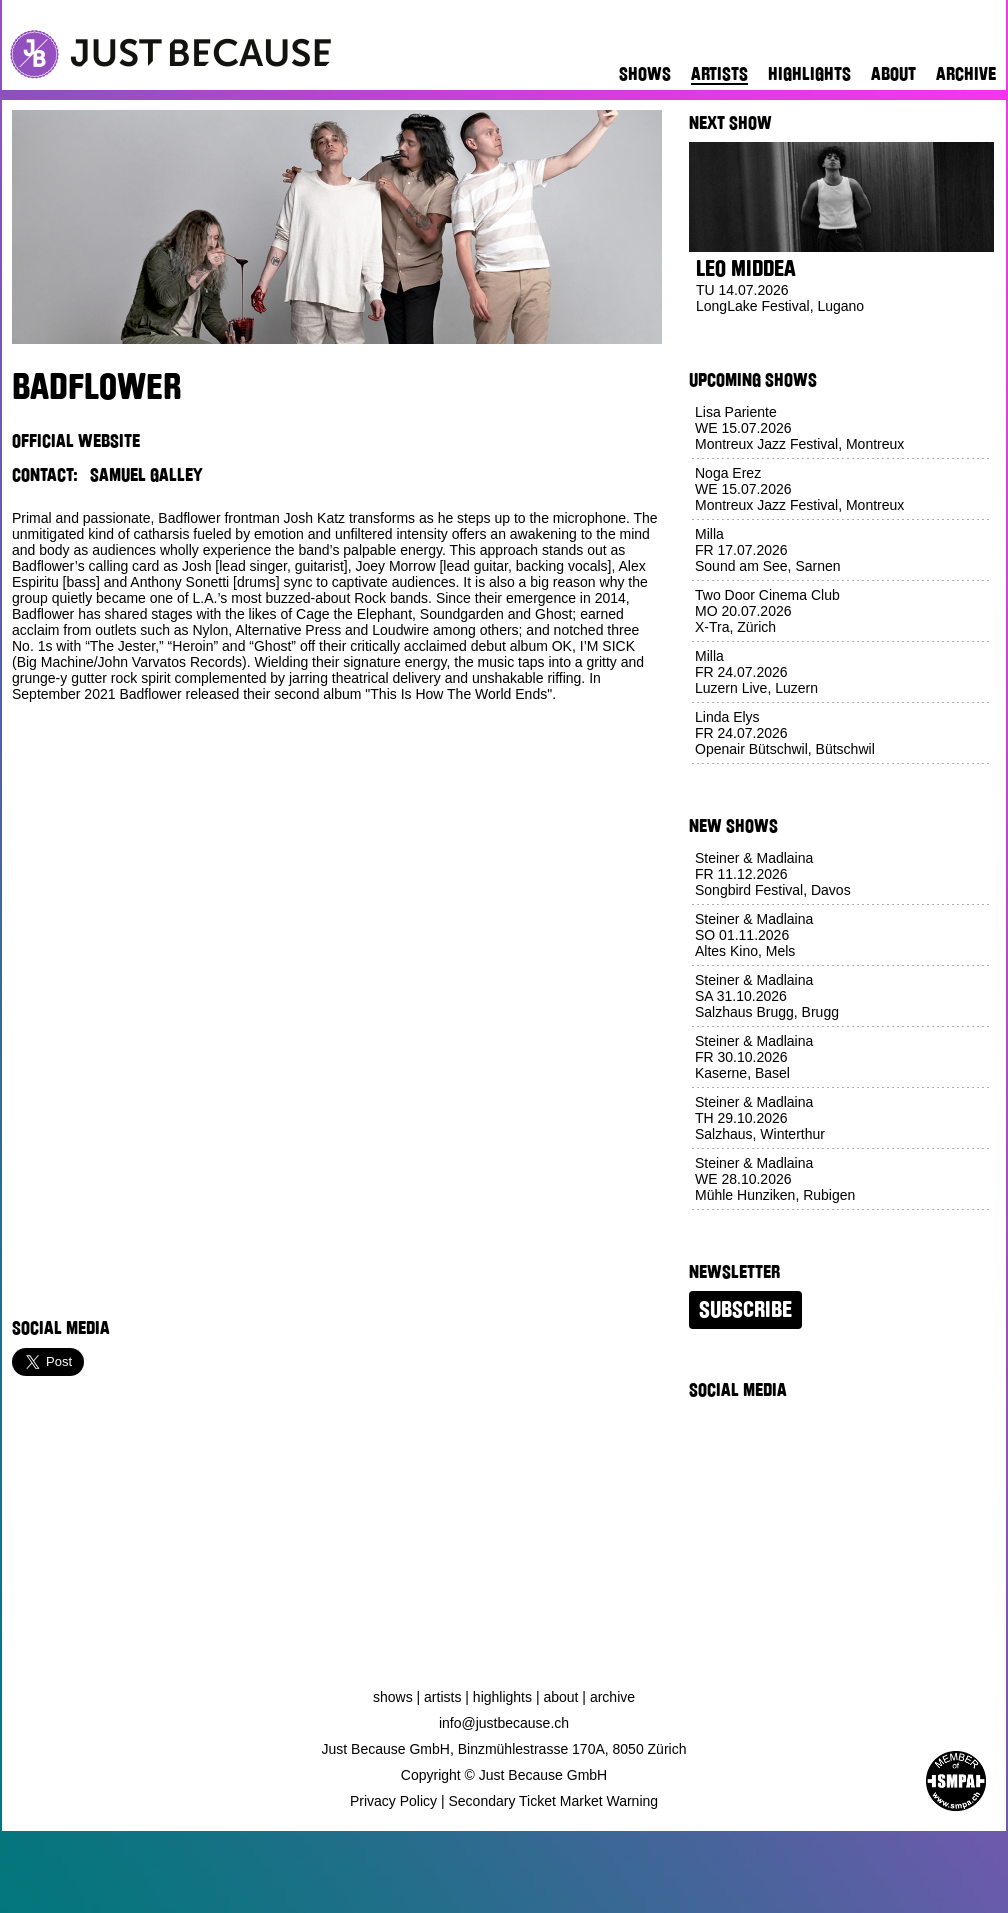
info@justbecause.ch (504, 1723)
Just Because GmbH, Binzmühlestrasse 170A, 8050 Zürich (504, 1749)
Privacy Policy (393, 1801)
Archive (966, 74)
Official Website (76, 441)
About (893, 74)
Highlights (809, 74)
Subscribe (745, 1310)
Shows (645, 74)
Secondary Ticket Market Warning (554, 1801)
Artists (719, 74)
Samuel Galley (146, 475)
